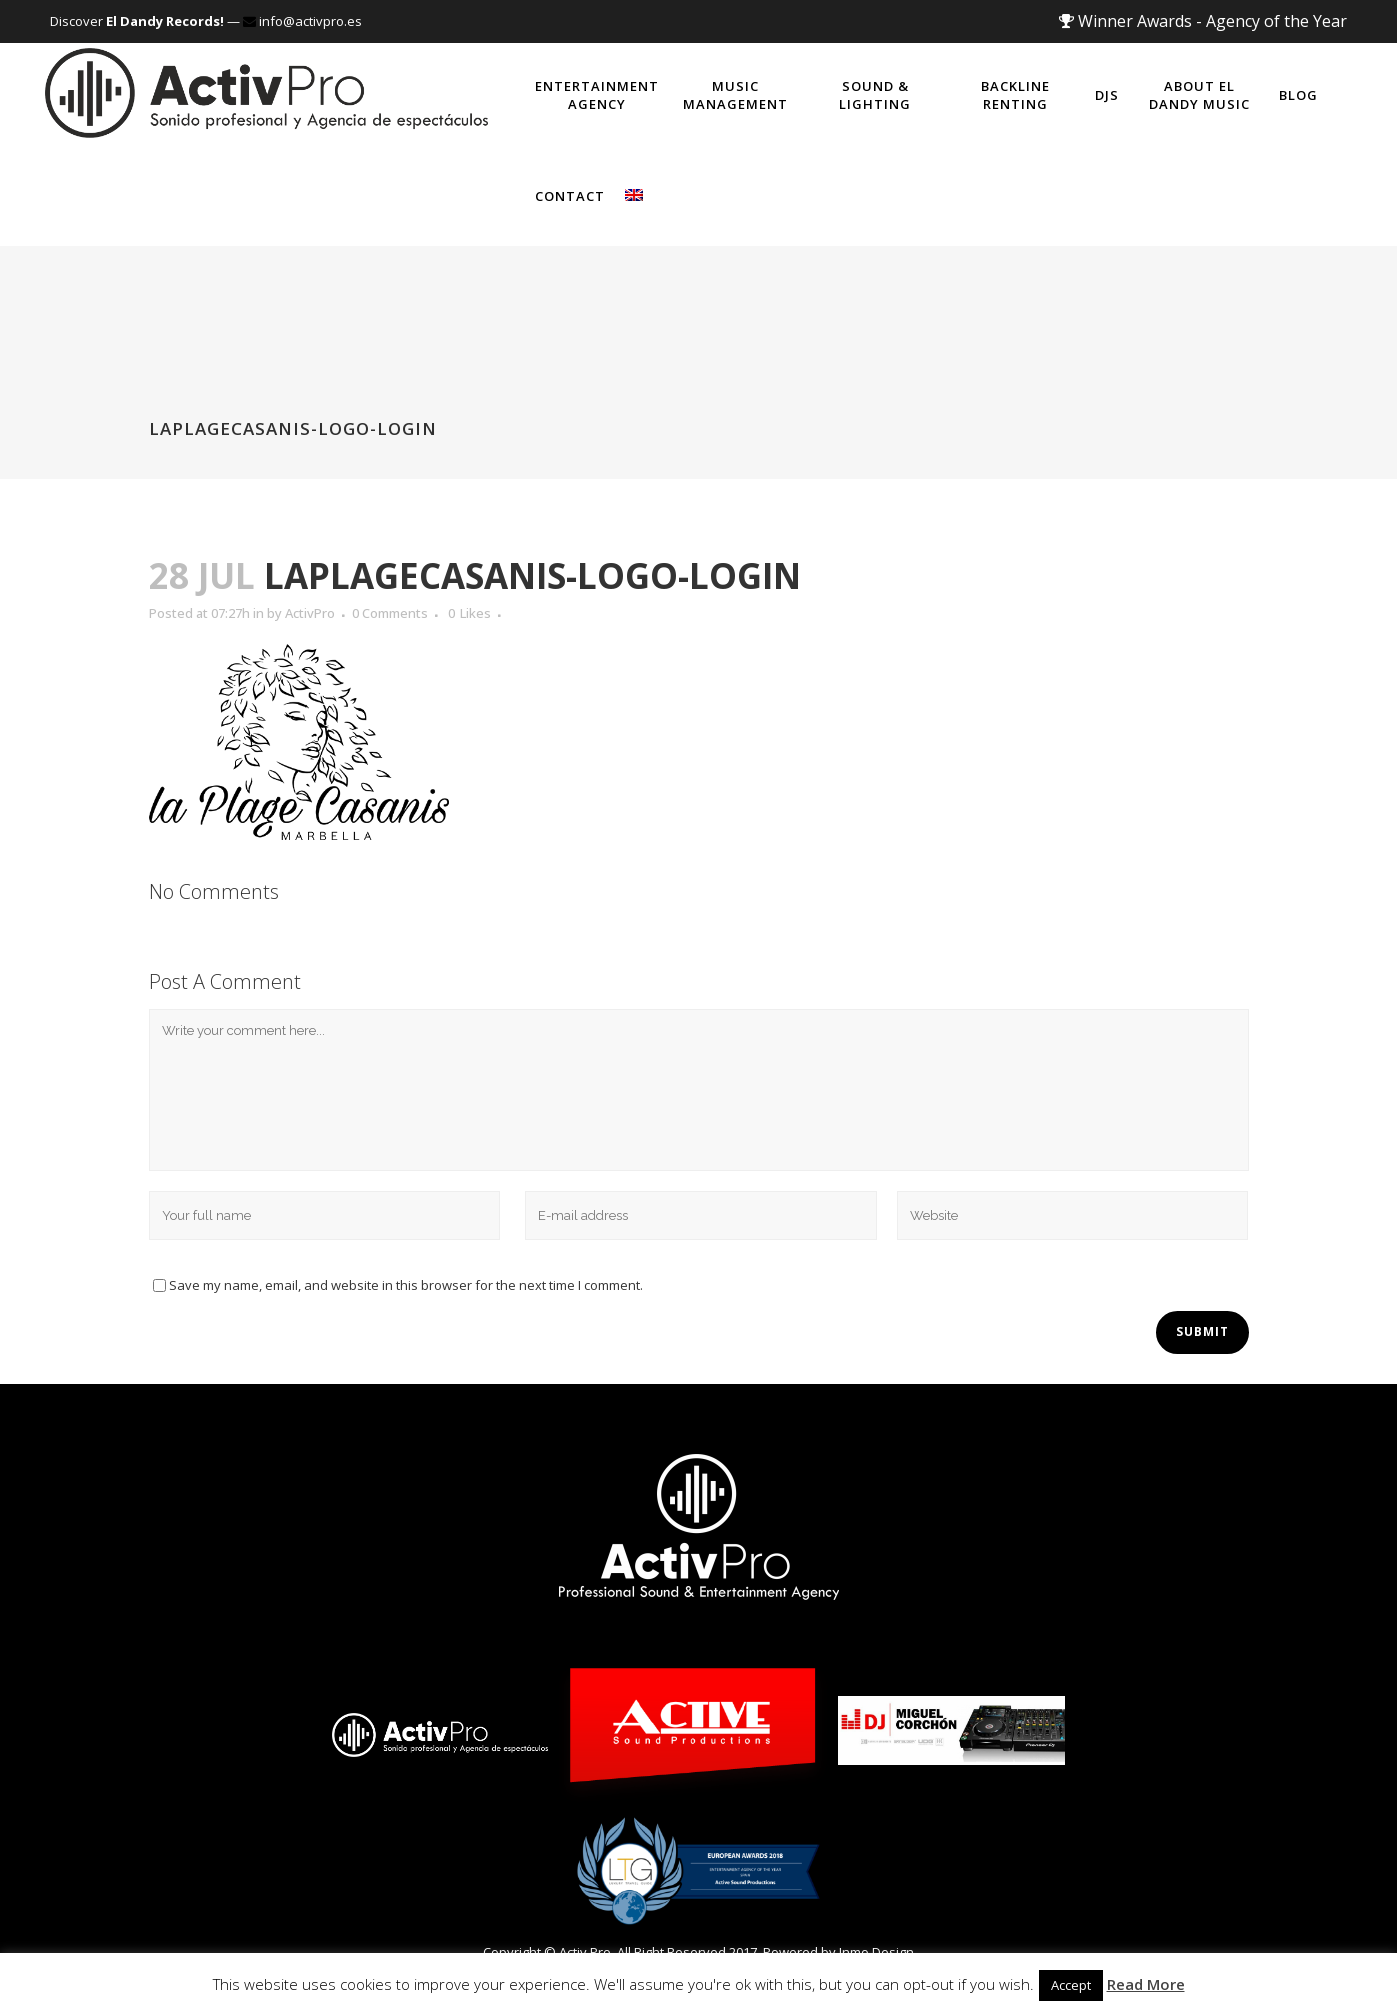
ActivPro (310, 613)
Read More (1146, 1984)
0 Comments (390, 613)
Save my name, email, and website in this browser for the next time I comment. (406, 1285)
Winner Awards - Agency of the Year (1203, 21)
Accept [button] (1071, 1985)
